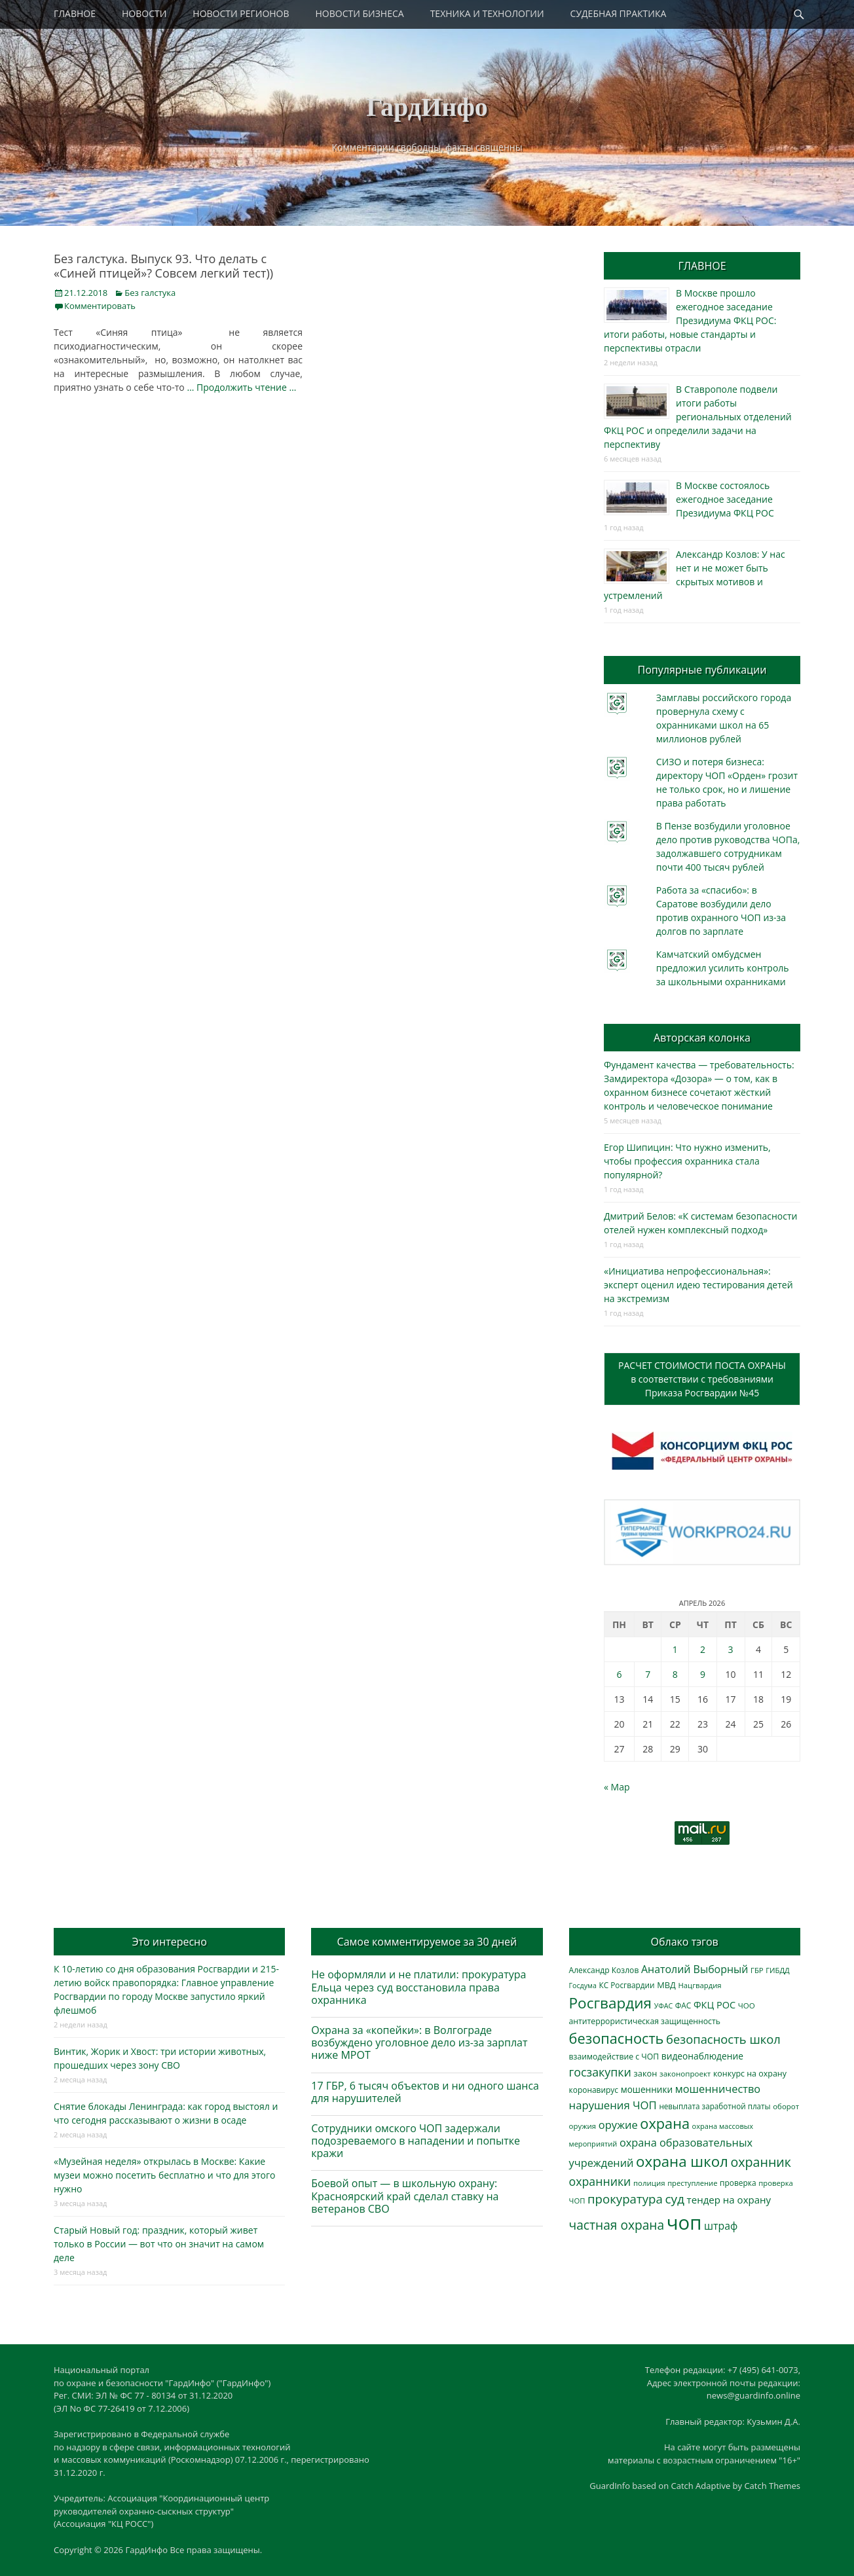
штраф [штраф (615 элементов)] (720, 2226)
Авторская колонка (702, 1037)
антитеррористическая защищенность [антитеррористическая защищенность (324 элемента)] (644, 2021)
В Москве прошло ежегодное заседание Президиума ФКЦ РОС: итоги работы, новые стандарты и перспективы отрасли (690, 320)
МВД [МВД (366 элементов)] (666, 1985)
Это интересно (169, 1941)
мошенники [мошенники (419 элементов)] (647, 2089)
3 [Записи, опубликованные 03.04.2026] (730, 1649)
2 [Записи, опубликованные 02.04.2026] (702, 1649)
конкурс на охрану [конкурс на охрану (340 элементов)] (750, 2073)
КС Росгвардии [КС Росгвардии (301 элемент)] (626, 1985)
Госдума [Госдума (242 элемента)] (583, 1985)
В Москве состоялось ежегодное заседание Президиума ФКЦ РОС (725, 499)
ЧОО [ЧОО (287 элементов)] (746, 2005)
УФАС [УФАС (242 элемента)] (663, 2005)
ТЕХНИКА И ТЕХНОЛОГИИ (487, 13)
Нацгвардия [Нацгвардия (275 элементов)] (699, 1985)
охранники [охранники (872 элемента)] (600, 2181)
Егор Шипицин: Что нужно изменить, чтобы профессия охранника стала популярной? (687, 1161)
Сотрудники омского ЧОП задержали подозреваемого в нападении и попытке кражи (415, 2140)
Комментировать (100, 306)
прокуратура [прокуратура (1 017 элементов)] (625, 2198)
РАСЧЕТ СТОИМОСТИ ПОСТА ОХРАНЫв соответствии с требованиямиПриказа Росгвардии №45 (702, 1379)
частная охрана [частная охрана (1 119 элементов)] (617, 2225)
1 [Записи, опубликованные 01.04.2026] (675, 1649)
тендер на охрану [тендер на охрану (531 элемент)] (729, 2199)
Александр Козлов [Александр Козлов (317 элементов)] (604, 1970)
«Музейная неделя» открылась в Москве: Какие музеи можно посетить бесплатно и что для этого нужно (164, 2175)
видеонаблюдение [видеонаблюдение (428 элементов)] (702, 2056)
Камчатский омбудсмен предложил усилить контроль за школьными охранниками (722, 968)
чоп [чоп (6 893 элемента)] (684, 2222)
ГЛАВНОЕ (75, 13)
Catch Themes (772, 2486)
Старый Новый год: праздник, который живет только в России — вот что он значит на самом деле (159, 2244)
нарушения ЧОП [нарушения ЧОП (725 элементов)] (613, 2105)
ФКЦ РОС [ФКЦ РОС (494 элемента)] (714, 2004)
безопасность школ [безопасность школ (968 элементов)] (723, 2039)
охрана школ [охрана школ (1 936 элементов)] (682, 2161)
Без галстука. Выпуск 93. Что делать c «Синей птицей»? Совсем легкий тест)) (163, 266)
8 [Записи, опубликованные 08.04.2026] (675, 1674)
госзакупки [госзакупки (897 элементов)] (600, 2072)
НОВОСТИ (144, 13)
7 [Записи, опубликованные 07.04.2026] (647, 1674)
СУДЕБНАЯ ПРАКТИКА (618, 13)
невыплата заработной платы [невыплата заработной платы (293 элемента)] (714, 2106)
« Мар (617, 1787)
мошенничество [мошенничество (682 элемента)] (717, 2089)
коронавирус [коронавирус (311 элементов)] (593, 2089)
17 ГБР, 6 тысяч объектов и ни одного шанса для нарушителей (425, 2091)
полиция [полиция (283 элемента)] (649, 2183)
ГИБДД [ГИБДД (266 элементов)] (777, 1970)
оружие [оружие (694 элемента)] (618, 2124)
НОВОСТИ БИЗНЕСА (360, 13)
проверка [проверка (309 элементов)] (738, 2182)
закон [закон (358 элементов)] (646, 2073)
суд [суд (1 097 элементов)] (674, 2198)
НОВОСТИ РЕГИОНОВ (241, 13)
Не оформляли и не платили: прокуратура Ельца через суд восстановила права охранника (418, 1986)
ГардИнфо (427, 107)
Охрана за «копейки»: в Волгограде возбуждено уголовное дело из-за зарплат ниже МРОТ (419, 2042)
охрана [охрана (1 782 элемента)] (665, 2123)
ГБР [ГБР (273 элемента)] (757, 1970)
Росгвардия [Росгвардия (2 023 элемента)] (610, 2003)
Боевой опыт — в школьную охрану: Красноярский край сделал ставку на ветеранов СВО (404, 2195)
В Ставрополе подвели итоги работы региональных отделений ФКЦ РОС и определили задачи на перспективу (698, 416)
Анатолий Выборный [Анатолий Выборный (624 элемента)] (694, 1969)
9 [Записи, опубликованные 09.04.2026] (702, 1674)
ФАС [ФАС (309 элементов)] (683, 2005)
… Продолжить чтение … (241, 387)
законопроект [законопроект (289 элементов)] (685, 2073)
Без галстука (150, 293)
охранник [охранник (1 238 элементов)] (760, 2162)
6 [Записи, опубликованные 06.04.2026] (619, 1674)
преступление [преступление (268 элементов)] (692, 2183)
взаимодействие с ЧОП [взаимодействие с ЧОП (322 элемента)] (614, 2056)
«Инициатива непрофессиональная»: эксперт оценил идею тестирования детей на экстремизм (698, 1285)
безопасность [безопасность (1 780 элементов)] (616, 2038)
